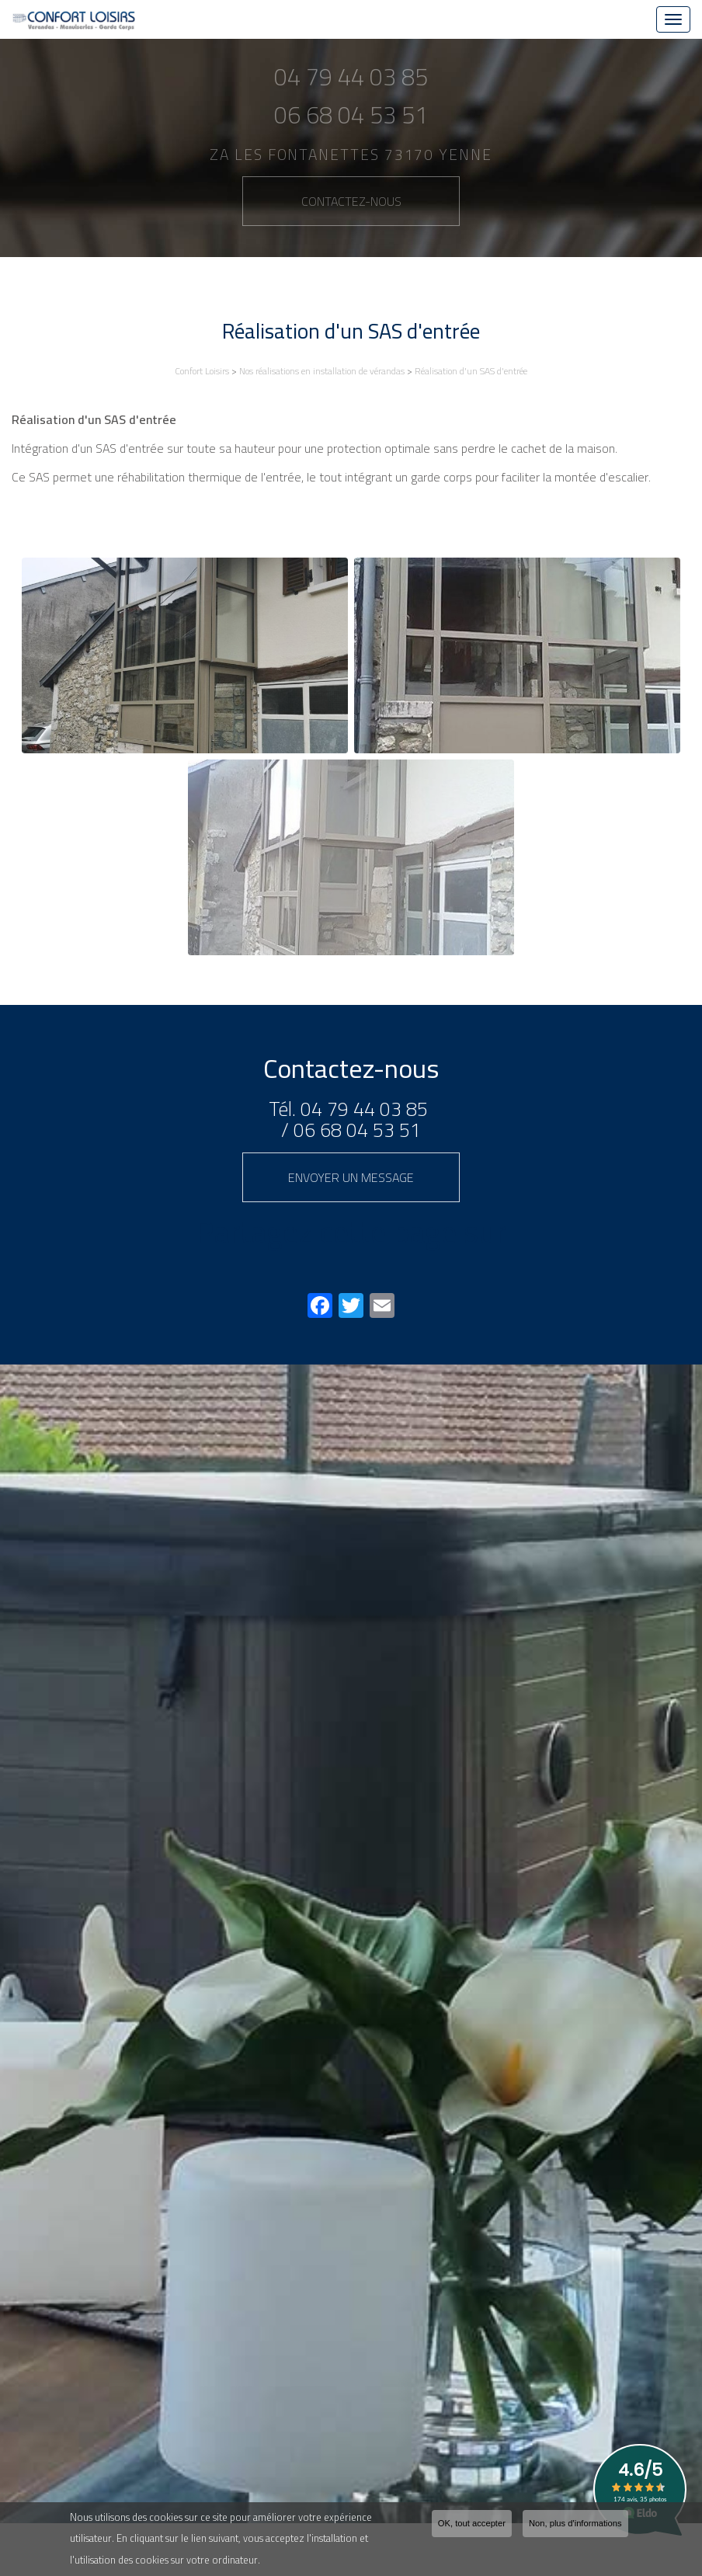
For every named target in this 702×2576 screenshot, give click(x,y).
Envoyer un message (351, 1177)
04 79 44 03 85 (364, 1108)
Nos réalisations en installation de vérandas (322, 371)
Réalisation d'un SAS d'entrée (471, 371)
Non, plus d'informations (575, 2523)
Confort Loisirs (202, 371)
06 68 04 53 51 (357, 1129)
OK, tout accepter (472, 2523)
